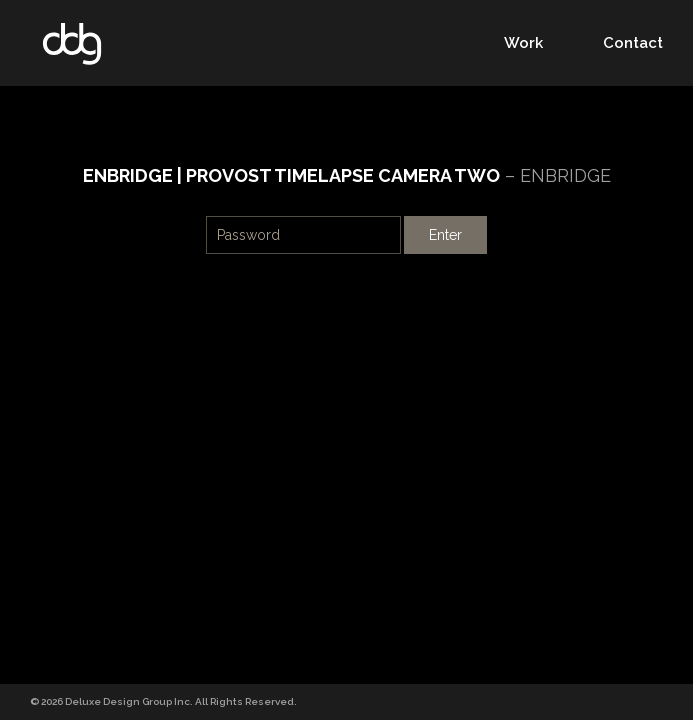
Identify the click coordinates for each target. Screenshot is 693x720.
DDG (72, 43)
